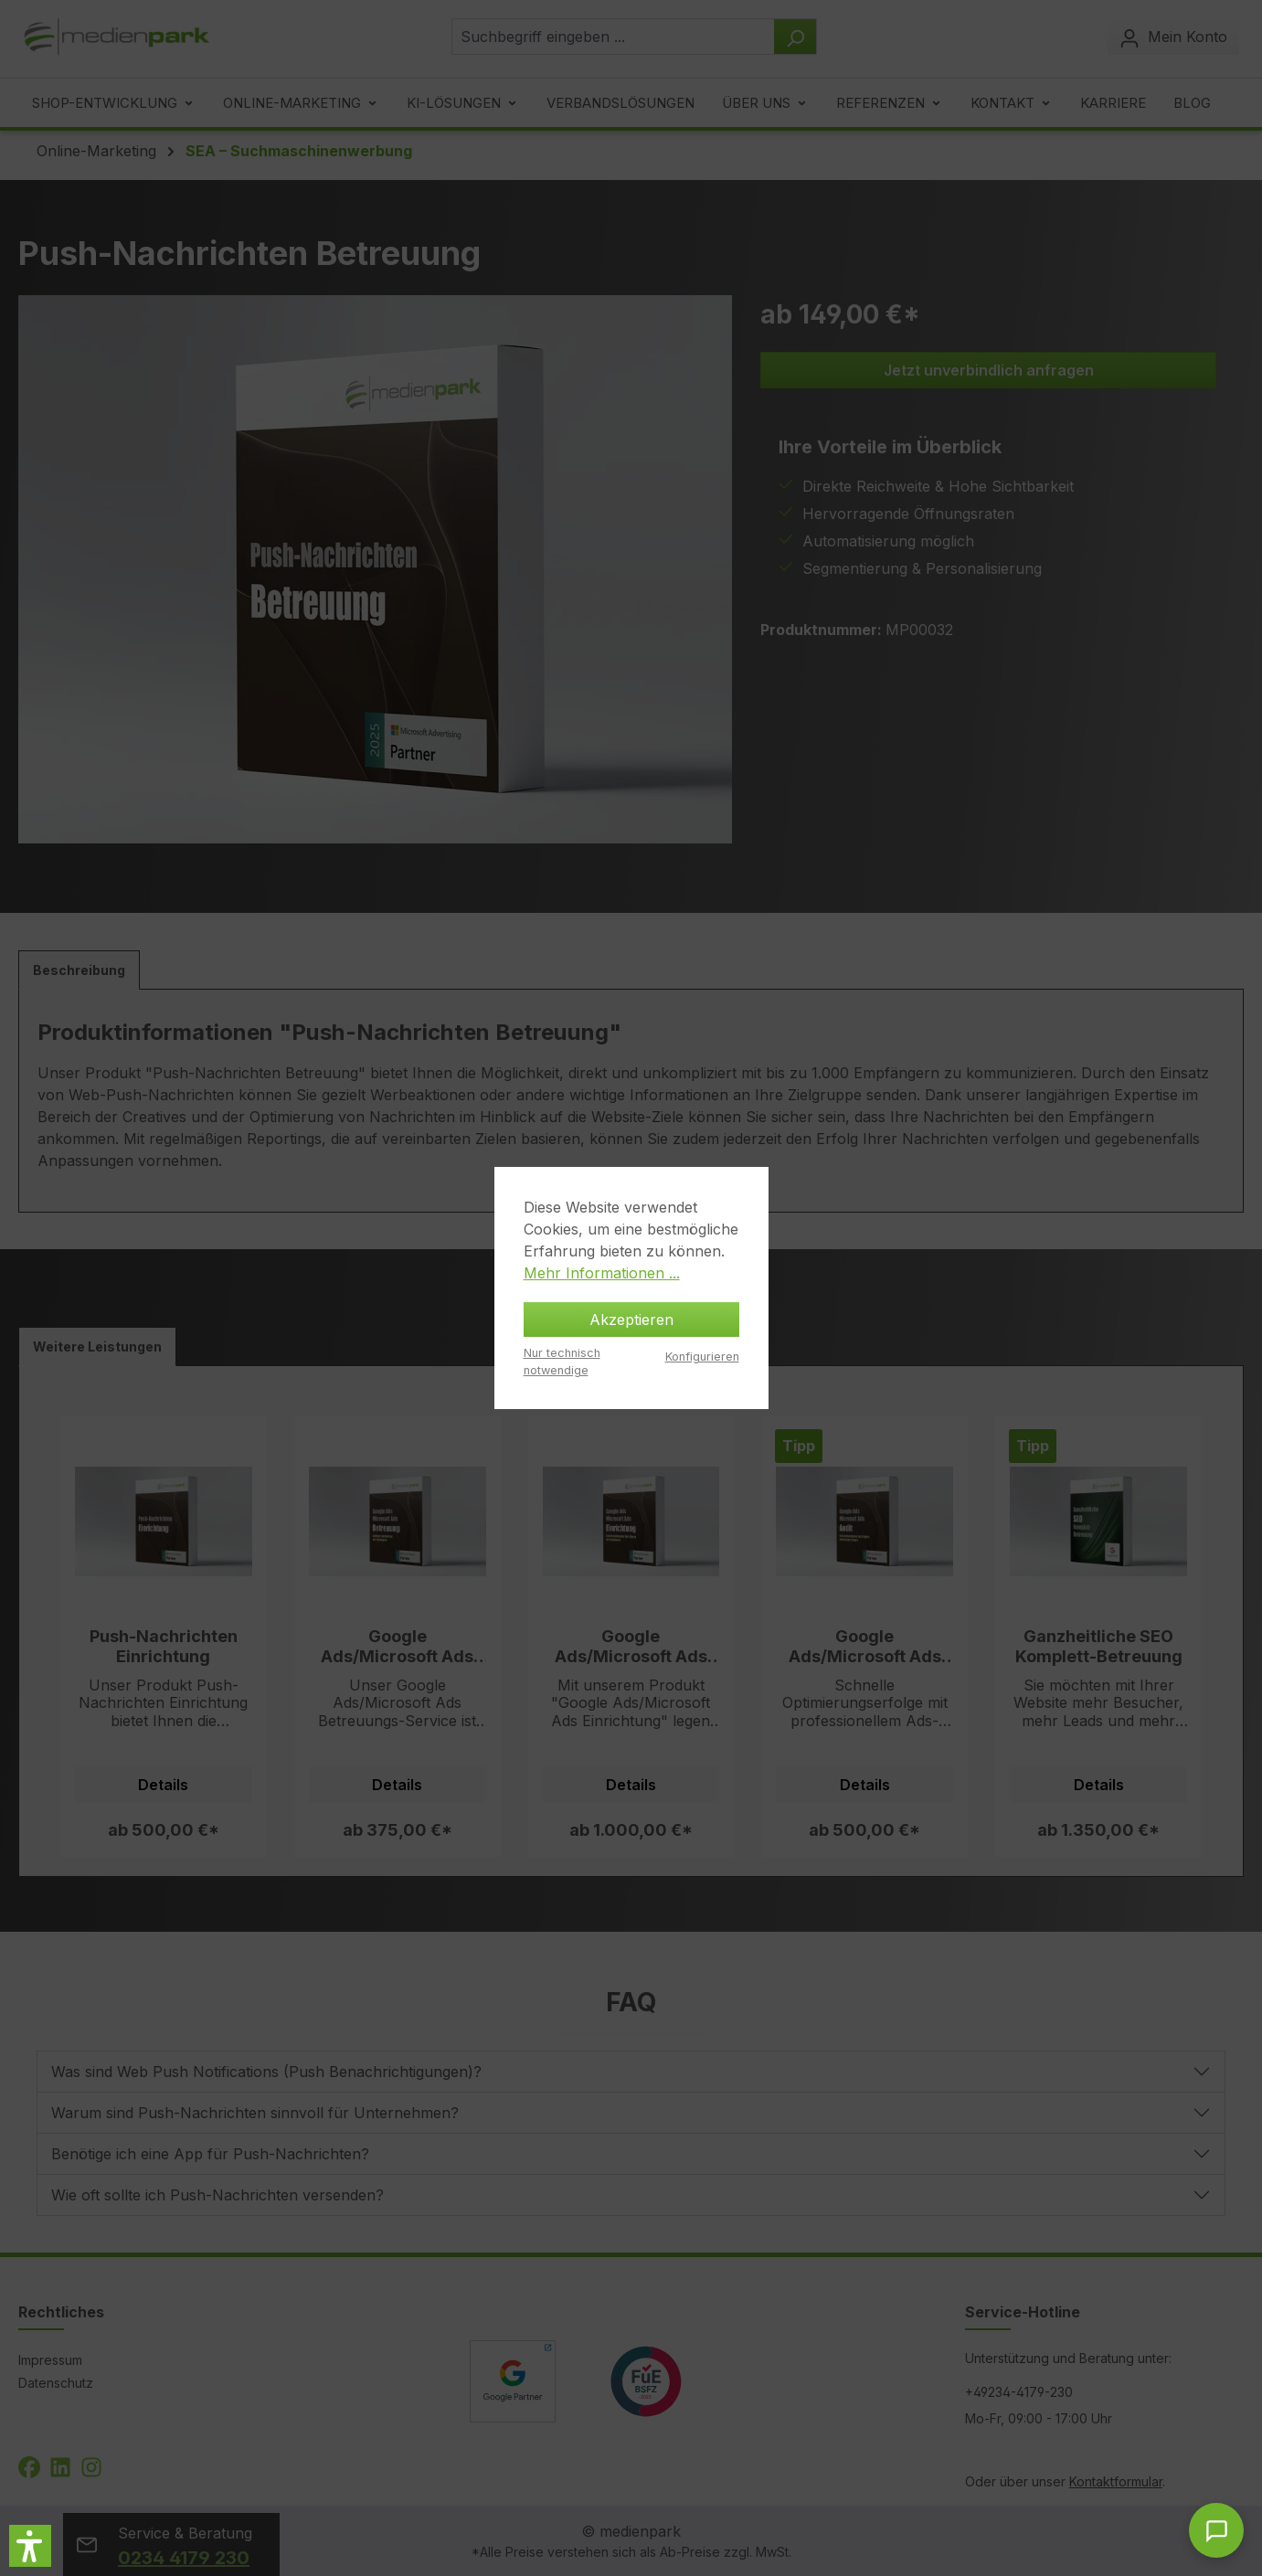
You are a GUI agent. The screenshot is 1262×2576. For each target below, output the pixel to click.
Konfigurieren (702, 1356)
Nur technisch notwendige (562, 1361)
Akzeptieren (631, 1319)
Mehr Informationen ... (602, 1273)
